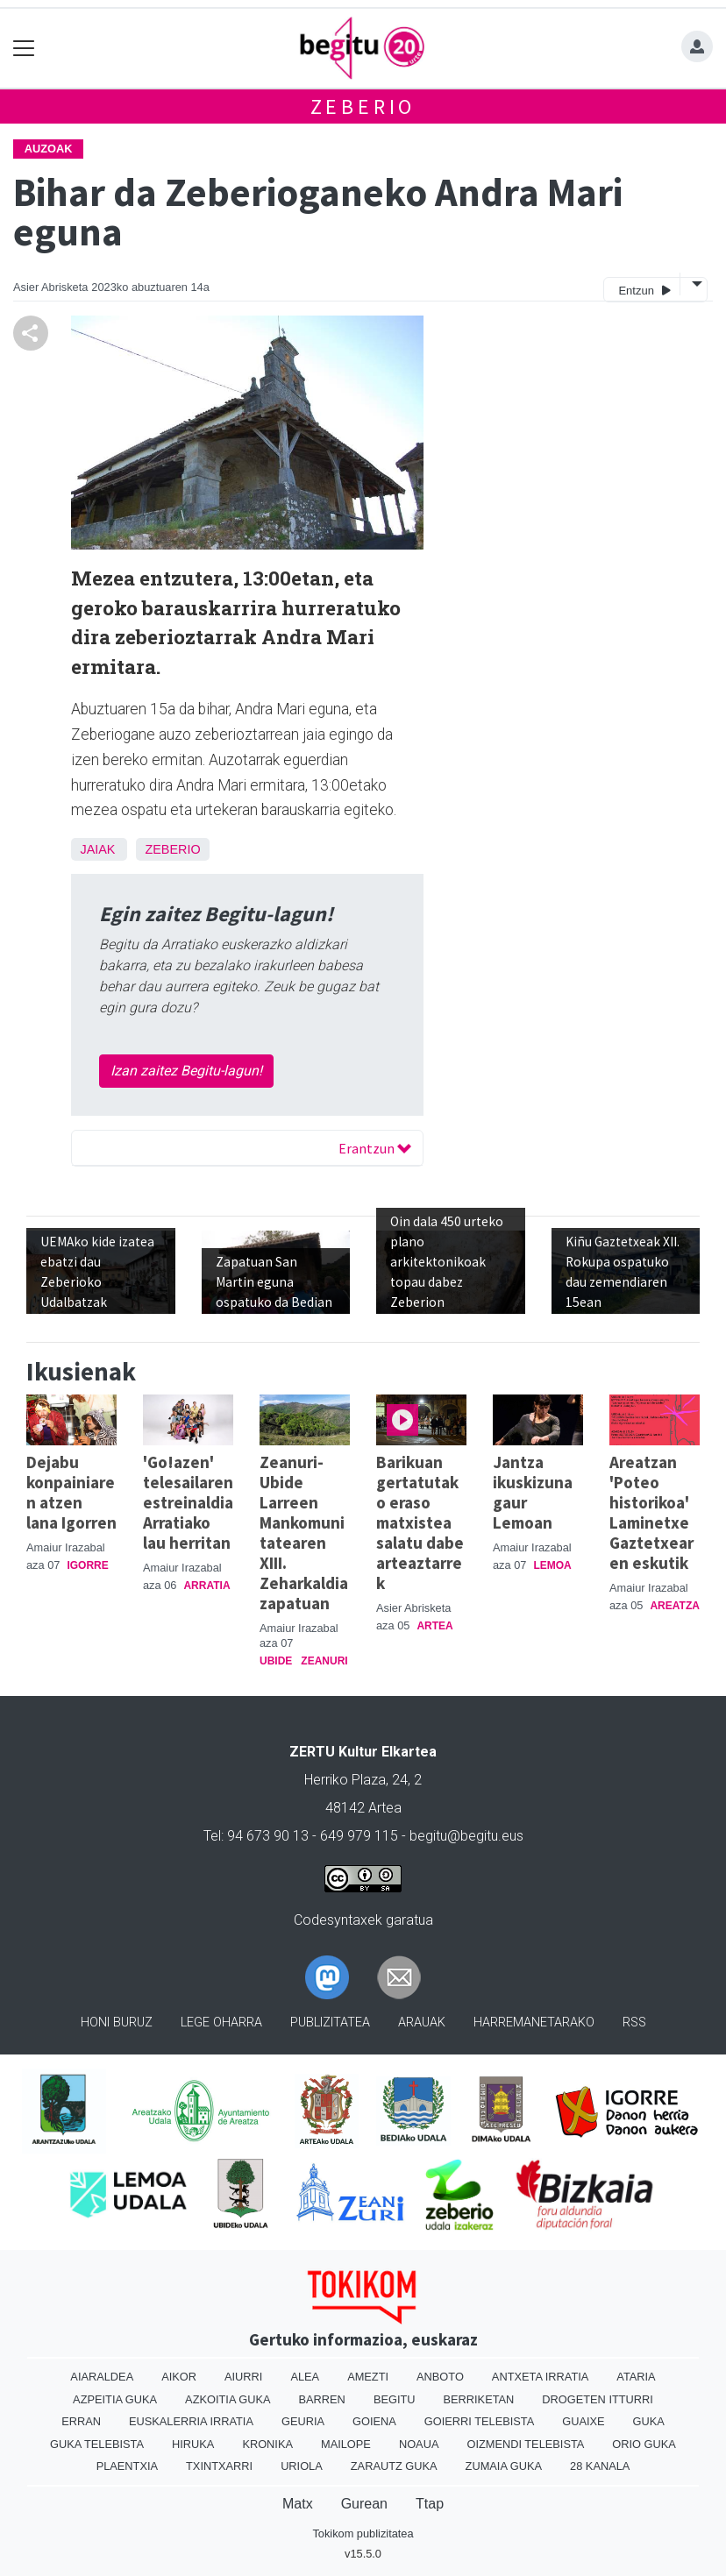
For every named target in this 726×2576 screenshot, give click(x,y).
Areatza (674, 1606)
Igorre (87, 1565)
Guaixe (583, 2421)
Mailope (346, 2444)
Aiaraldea (101, 2376)
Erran (81, 2421)
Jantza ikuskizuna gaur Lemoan (533, 1492)
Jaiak (97, 849)
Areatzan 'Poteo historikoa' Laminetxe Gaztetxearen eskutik (651, 1512)
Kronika (267, 2444)
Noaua (419, 2444)
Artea (434, 1626)
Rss (634, 2022)
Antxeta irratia (540, 2376)
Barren (322, 2399)
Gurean (364, 2503)
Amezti (367, 2376)
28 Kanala (600, 2466)
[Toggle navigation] (24, 48)
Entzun (644, 289)
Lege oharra (221, 2022)
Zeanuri (324, 1661)
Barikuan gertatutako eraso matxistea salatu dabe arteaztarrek (420, 1522)
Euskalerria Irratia (191, 2421)
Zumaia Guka (504, 2466)
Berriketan (479, 2399)
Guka (649, 2421)
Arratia (206, 1585)
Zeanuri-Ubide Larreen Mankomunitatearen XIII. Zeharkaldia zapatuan (304, 1532)
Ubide (276, 1661)
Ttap (430, 2503)
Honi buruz (117, 2022)
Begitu (395, 2399)
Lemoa (552, 1565)
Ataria (635, 2376)
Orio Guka (644, 2444)
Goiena (374, 2421)
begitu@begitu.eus (466, 1835)
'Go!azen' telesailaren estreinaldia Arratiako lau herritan (188, 1502)
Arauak (421, 2022)
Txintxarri (219, 2466)
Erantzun (374, 1148)
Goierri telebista (479, 2421)
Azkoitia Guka (227, 2399)
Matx (297, 2503)
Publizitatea (330, 2022)
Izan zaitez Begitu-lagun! (186, 1070)
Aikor (178, 2376)
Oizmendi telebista (525, 2444)
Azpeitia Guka (115, 2399)
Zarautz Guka (394, 2466)
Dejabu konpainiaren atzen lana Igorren (71, 1492)
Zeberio (363, 106)
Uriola (302, 2466)
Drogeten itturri (597, 2399)
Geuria (302, 2421)
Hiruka (193, 2444)
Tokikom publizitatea (362, 2533)
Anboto (440, 2376)
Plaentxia (127, 2466)
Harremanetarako (533, 2022)
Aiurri (243, 2376)
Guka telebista (97, 2444)
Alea (304, 2376)
